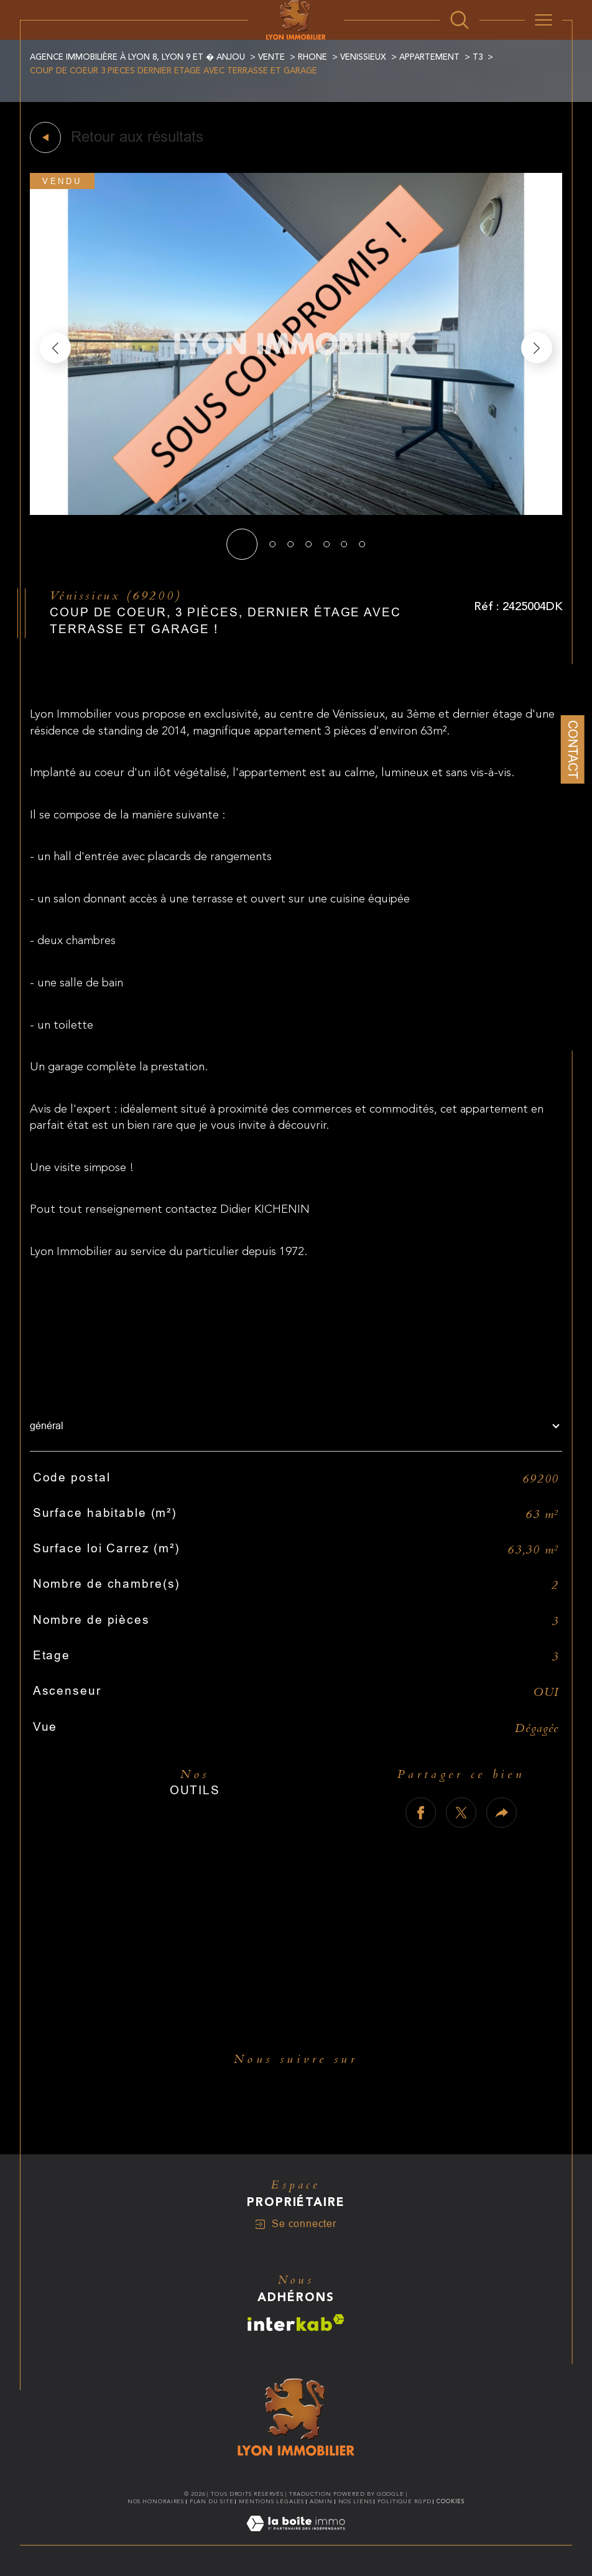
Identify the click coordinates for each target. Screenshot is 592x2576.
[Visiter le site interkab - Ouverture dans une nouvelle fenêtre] (296, 2322)
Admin (321, 2501)
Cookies (451, 2501)
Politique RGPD (404, 2501)
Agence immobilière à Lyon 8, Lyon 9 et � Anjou (137, 57)
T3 (478, 57)
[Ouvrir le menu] (543, 20)
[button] (536, 347)
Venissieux (363, 57)
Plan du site (212, 2501)
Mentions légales (271, 2501)
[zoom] (296, 511)
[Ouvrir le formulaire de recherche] (459, 20)
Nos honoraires (156, 2501)
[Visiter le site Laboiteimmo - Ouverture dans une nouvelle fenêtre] (296, 2538)
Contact (573, 749)
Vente (271, 57)
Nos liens (355, 2501)
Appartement (429, 57)
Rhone (312, 57)
